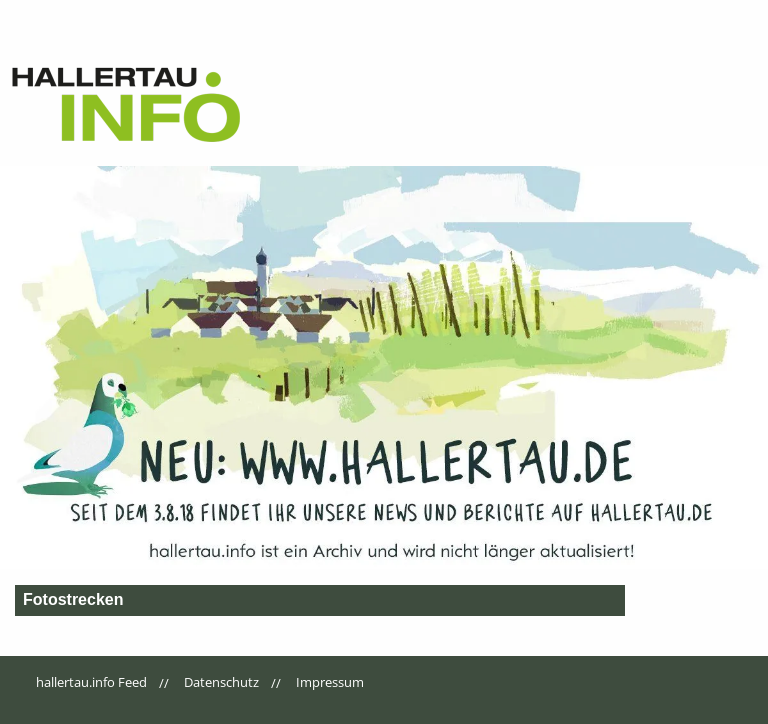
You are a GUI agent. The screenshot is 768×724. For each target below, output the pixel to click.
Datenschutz (221, 682)
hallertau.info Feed (91, 682)
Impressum (330, 682)
